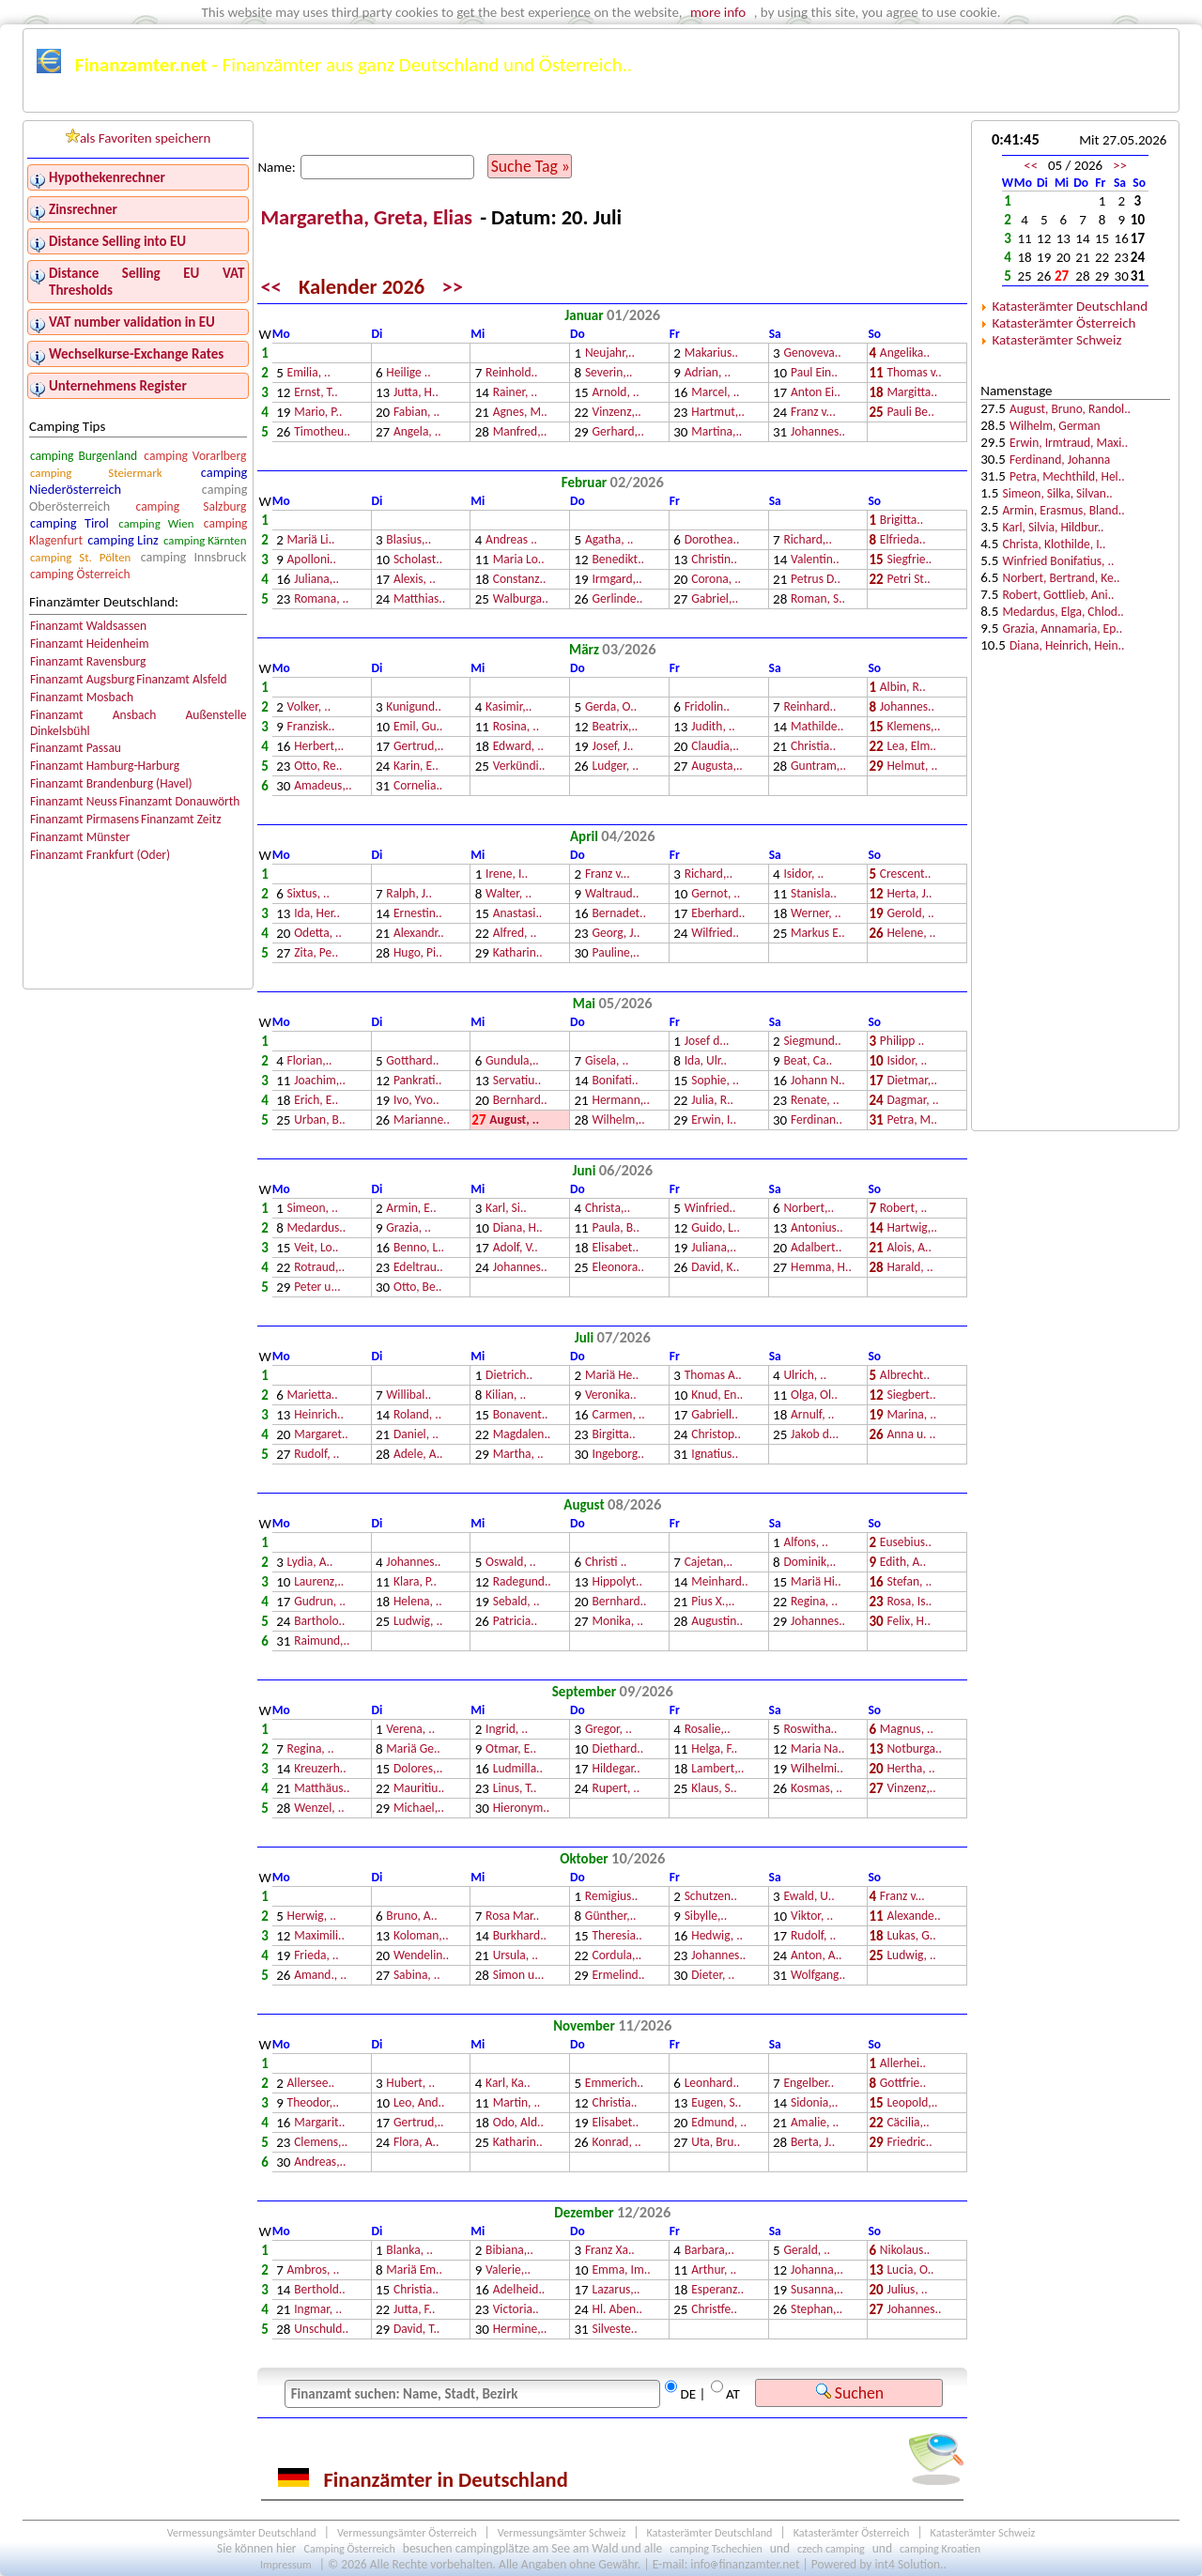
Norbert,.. (808, 1209)
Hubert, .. (410, 2084)
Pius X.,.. (712, 1602)
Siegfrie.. (909, 560)
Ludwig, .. (417, 1622)
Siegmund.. (811, 1042)
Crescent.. (905, 874)
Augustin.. (717, 1622)
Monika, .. (617, 1622)
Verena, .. (410, 1730)
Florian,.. (309, 1061)
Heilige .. (408, 373)
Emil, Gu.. (417, 727)
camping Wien (155, 523)
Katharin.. (518, 953)
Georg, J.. (616, 934)
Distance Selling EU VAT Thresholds (146, 282)
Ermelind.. (618, 1976)
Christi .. (606, 1563)
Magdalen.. (522, 1435)
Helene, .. (910, 934)
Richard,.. (807, 540)
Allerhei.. (903, 2064)
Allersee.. (311, 2084)
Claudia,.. (715, 747)
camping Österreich (80, 574)
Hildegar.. (616, 1769)
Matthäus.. (321, 1789)
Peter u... (317, 1288)
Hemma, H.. (821, 1268)
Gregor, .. (608, 1730)
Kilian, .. (505, 1395)
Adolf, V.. (515, 1248)
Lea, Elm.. (911, 747)
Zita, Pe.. (316, 953)
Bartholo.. (319, 1622)
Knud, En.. (717, 1395)
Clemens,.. (320, 2143)
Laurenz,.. (319, 1582)
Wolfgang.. (818, 1976)
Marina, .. (911, 1415)
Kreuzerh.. (320, 1769)
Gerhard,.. (617, 432)
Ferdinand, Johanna (1059, 460)
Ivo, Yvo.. (416, 1101)
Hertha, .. (910, 1769)
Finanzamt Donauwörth (179, 801)
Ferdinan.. (816, 1120)
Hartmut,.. (718, 413)
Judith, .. (712, 727)
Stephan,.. (816, 2310)
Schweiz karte (868, 101)
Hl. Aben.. (617, 2310)
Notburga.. (913, 1749)
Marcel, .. (715, 393)
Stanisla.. (814, 894)
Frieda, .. (316, 1956)
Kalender (526, 101)
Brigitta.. (901, 521)
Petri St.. (908, 580)
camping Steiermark (96, 473)
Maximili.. (319, 1936)
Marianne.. (421, 1120)
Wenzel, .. (319, 1809)
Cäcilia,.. (907, 2123)
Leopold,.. (911, 2103)
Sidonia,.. (814, 2103)
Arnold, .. (615, 393)
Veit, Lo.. (316, 1248)
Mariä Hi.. (816, 1582)
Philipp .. (902, 1042)
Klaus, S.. (713, 1789)
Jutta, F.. (414, 2310)
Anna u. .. (910, 1435)
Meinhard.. (719, 1582)
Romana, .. (321, 599)
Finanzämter (82, 101)
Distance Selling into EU (117, 241)
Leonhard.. (712, 2084)
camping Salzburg (191, 506)
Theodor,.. (313, 2103)
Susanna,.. (817, 2290)
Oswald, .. (510, 1563)
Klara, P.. (415, 1582)
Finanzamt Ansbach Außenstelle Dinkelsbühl (138, 723)
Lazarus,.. (616, 2290)
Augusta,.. (717, 766)
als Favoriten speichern (138, 137)
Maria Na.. (817, 1749)
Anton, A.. (816, 1956)
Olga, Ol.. (814, 1395)
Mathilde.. (817, 727)
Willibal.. (408, 1395)
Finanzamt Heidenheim (89, 644)
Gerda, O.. (611, 707)
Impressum (286, 2564)
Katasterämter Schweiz (1056, 339)
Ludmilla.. (518, 1769)
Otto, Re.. (318, 766)
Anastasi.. (518, 914)
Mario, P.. (318, 413)
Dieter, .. (712, 1976)
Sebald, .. (516, 1602)
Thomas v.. (913, 373)
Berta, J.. (813, 2143)
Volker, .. (309, 707)
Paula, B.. (615, 1228)
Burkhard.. (520, 1936)
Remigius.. (611, 1897)
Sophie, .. (715, 1081)
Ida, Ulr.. (706, 1061)
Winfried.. (710, 1209)
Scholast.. (417, 560)
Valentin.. (815, 560)
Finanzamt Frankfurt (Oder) (100, 855)
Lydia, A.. (310, 1563)
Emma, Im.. (621, 2270)
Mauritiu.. (418, 1789)
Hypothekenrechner (107, 177)
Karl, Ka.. (508, 2084)
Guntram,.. (818, 766)
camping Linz (122, 539)
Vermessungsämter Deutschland (241, 2532)
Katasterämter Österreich (1063, 322)
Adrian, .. (708, 373)
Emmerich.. (614, 2084)
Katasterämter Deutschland (1070, 306)
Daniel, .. (416, 1435)
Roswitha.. (810, 1730)
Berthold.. (320, 2290)
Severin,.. (609, 373)
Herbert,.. (319, 747)
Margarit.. (319, 2123)
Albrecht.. (905, 1376)
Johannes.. (818, 432)
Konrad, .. (616, 2143)
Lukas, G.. (910, 1936)
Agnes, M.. (520, 413)
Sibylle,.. (706, 1916)
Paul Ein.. (814, 373)
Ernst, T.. (316, 393)
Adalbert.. (816, 1248)
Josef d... (707, 1042)
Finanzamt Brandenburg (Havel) (111, 783)
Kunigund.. (413, 707)
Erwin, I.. (713, 1120)
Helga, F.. (714, 1749)
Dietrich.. (508, 1376)
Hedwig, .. (717, 1936)
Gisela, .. (606, 1061)
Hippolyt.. (616, 1582)
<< (270, 286)
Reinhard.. (809, 707)
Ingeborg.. (617, 1455)
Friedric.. (909, 2143)
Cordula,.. (616, 1956)
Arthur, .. (713, 2270)
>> (452, 286)
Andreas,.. (320, 2162)
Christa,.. (607, 1209)
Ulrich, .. (804, 1376)
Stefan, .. (909, 1582)
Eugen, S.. (716, 2103)
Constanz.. (520, 580)
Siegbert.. (910, 1395)
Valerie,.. (508, 2270)
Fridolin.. (707, 707)
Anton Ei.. (815, 393)
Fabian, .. (416, 413)
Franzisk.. (311, 727)
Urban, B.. (320, 1120)
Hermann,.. (620, 1101)
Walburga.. (520, 599)
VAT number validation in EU (132, 322)
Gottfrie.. (903, 2084)
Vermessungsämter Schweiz (562, 2532)
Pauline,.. (615, 953)
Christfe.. (714, 2310)
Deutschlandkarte (630, 101)
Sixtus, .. (308, 894)
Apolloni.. (311, 560)
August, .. (514, 1120)
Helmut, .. (911, 766)
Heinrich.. (319, 1415)
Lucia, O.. (909, 2270)
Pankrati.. (417, 1081)
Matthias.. (419, 599)
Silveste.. (614, 2330)
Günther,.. (611, 1916)
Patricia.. (515, 1622)
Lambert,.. (717, 1769)
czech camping (831, 2548)
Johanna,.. (817, 2270)
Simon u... (519, 1976)
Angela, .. (417, 432)
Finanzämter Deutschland (222, 101)
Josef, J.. (612, 747)
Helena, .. (417, 1602)
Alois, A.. (909, 1248)
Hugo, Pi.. (417, 953)
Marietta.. (312, 1395)
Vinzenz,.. (616, 413)
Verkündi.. (519, 766)
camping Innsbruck (194, 557)
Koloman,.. (421, 1936)
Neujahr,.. (610, 353)
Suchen (850, 2393)
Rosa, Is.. (909, 1602)
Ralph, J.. (409, 894)
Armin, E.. (411, 1209)
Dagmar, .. (912, 1101)
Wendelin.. (421, 1956)
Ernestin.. (417, 914)
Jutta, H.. (416, 393)
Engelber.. (808, 2084)
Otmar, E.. (510, 1749)
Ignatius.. (714, 1455)
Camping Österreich (349, 2548)
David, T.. (416, 2330)
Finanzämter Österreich (396, 101)
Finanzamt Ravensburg (88, 661)
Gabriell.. (714, 1415)
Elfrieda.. (903, 540)
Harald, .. (909, 1268)
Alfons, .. (805, 1543)
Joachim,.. (320, 1081)
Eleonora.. (617, 1268)
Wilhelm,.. (618, 1120)
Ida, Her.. (317, 914)
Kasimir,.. (508, 707)
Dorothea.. (712, 540)
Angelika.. (905, 353)
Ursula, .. (515, 1956)
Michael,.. (418, 1809)
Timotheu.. (322, 432)
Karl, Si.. (506, 1209)
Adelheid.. (519, 2290)
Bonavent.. (520, 1415)
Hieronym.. (521, 1809)
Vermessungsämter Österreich (407, 2532)
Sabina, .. (416, 1976)
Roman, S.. (818, 599)
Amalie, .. (815, 2123)
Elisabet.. (615, 1248)
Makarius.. (711, 353)
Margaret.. (321, 1435)
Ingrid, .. (506, 1730)
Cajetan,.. (709, 1563)
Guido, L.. (715, 1228)
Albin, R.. (903, 688)
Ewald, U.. (808, 1897)
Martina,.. (716, 432)
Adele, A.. (418, 1455)
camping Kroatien (940, 2548)
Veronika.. (611, 1395)
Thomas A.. (713, 1376)
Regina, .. (814, 1602)
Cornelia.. (417, 786)
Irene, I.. (506, 874)
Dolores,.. (417, 1769)
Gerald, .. (806, 2251)
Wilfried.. (715, 934)
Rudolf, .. (316, 1455)
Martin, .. (517, 2103)
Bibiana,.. (509, 2251)
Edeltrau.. (418, 1268)
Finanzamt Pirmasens (84, 819)
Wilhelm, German (1055, 426)
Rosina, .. (516, 727)
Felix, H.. (908, 1622)
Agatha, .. (609, 540)
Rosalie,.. (708, 1730)
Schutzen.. (711, 1897)
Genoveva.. (811, 353)
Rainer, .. (515, 393)
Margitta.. (911, 393)
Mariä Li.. (311, 540)
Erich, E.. (316, 1101)
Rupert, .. (616, 1789)
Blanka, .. (409, 2251)
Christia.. (813, 747)
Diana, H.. (518, 1228)
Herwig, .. (311, 1916)
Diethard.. (617, 1749)
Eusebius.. (906, 1543)
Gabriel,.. (714, 599)
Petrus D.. (815, 580)
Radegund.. (522, 1582)
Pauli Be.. (909, 413)
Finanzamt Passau (75, 748)
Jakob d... (815, 1435)
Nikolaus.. (905, 2251)
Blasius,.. (408, 540)
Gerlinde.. (617, 599)
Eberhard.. (718, 914)
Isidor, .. (803, 874)
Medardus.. (317, 1228)
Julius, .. (906, 2290)
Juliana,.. (316, 580)
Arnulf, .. (812, 1415)
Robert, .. (903, 1209)
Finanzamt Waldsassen (88, 626)
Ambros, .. (313, 2270)
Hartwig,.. (911, 1228)
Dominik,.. (809, 1563)
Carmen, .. (618, 1415)
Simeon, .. (312, 1209)
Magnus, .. (906, 1730)
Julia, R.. (712, 1101)
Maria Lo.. (519, 560)
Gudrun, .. (320, 1602)
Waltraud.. (612, 894)
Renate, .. (815, 1101)
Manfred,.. (520, 432)
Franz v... (813, 413)
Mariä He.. (612, 1376)
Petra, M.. (911, 1120)
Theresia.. (616, 1936)
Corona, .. (716, 580)
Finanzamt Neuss (73, 801)
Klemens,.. (913, 727)
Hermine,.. (520, 2330)
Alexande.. (913, 1916)
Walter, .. (508, 894)
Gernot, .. (715, 894)
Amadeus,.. (322, 786)
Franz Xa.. (610, 2251)
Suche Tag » (530, 166)
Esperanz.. (717, 2290)
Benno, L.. (418, 1248)
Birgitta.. (613, 1435)
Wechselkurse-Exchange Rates (136, 353)
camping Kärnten (205, 540)
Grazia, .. (408, 1228)
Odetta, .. (318, 934)
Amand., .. (320, 1976)
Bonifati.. (615, 1081)
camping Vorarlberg (195, 456)
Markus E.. (818, 934)
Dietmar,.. (911, 1081)
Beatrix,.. (615, 727)
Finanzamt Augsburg (82, 679)
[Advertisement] (1075, 828)
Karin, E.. (416, 766)
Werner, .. (816, 914)
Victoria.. (516, 2310)
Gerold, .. (909, 914)
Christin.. (714, 560)
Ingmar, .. (318, 2310)
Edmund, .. (719, 2123)
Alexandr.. (418, 934)
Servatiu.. (517, 1081)
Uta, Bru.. (715, 2143)
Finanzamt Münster (80, 837)
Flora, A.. (416, 2143)
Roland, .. (417, 1415)
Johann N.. (818, 1081)
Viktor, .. (812, 1916)
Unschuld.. (321, 2330)
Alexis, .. (414, 580)
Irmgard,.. (616, 580)
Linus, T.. (515, 1789)
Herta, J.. (909, 894)
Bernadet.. (618, 914)
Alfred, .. (515, 934)
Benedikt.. (617, 560)
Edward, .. (518, 747)
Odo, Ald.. (518, 2123)
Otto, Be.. (417, 1288)
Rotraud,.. (319, 1268)
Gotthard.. (412, 1061)
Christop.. (716, 1435)
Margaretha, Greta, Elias (368, 217)
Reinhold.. (511, 373)
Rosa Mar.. (512, 1916)
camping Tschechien (716, 2548)
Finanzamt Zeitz (181, 819)
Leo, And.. (419, 2103)
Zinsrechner (83, 209)
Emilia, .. (309, 373)
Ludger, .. (615, 766)
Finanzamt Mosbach (81, 697)
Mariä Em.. (414, 2270)
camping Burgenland (83, 456)
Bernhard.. (520, 1101)
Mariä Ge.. (412, 1749)
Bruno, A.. (411, 1916)
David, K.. (715, 1268)
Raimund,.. (321, 1641)
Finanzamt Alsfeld (181, 679)
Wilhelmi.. (817, 1769)
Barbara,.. (709, 2251)
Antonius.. (817, 1228)
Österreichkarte (756, 101)
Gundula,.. (512, 1061)
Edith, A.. (903, 1563)
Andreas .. (511, 540)
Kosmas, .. (816, 1789)
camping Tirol (69, 522)
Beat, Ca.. (807, 1061)
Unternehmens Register (118, 385)
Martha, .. (518, 1455)
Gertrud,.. (418, 747)
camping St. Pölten (80, 557)
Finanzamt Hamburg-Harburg (104, 766)
